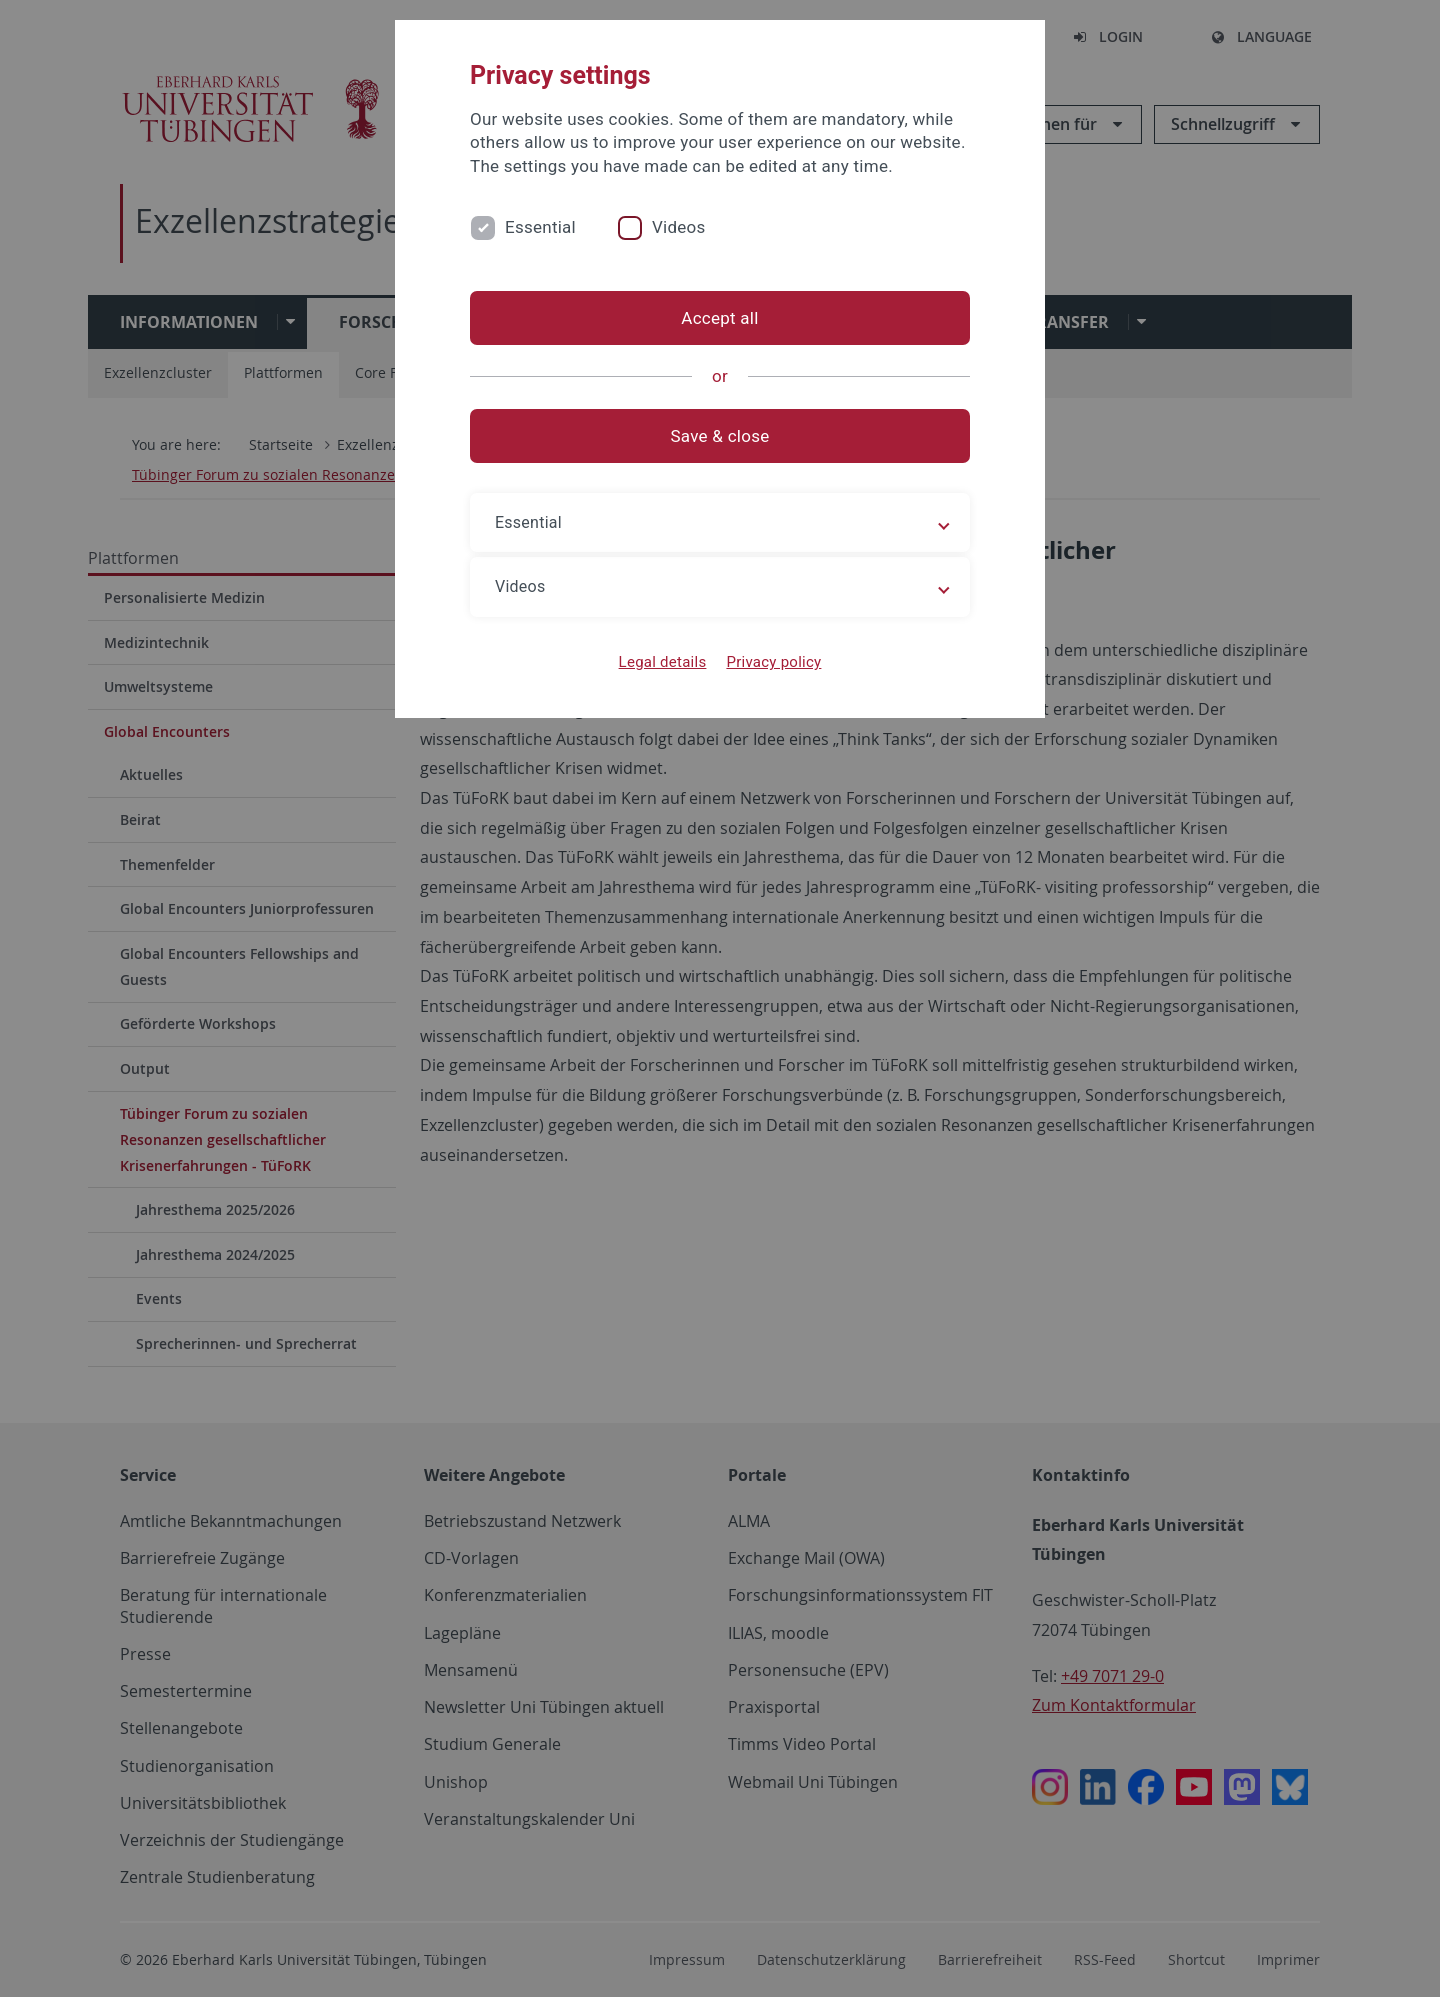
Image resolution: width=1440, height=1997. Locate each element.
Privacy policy (773, 662)
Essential (540, 227)
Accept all (719, 318)
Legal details (663, 662)
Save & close (720, 436)
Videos (679, 227)
